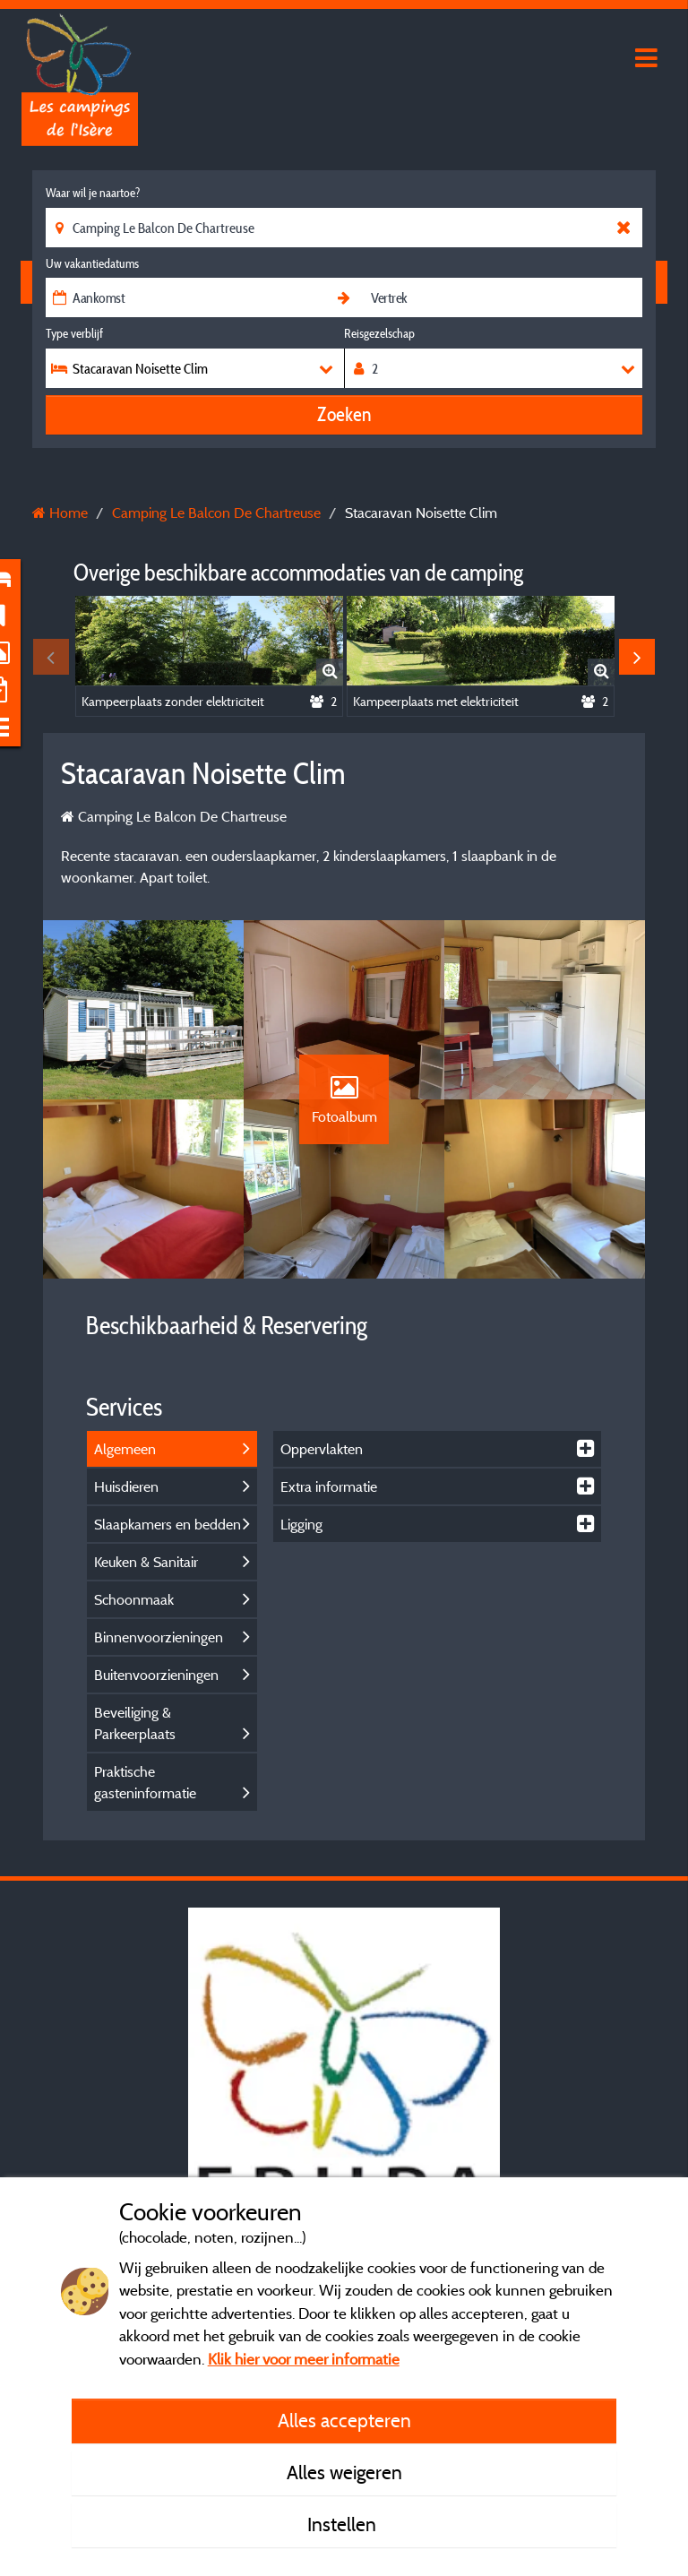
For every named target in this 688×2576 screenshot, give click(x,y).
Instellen (344, 2524)
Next (637, 657)
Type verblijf (74, 333)
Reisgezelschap (379, 333)
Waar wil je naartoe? (93, 193)
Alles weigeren (344, 2472)
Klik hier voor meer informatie (304, 2358)
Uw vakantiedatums (92, 263)
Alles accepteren (344, 2420)
